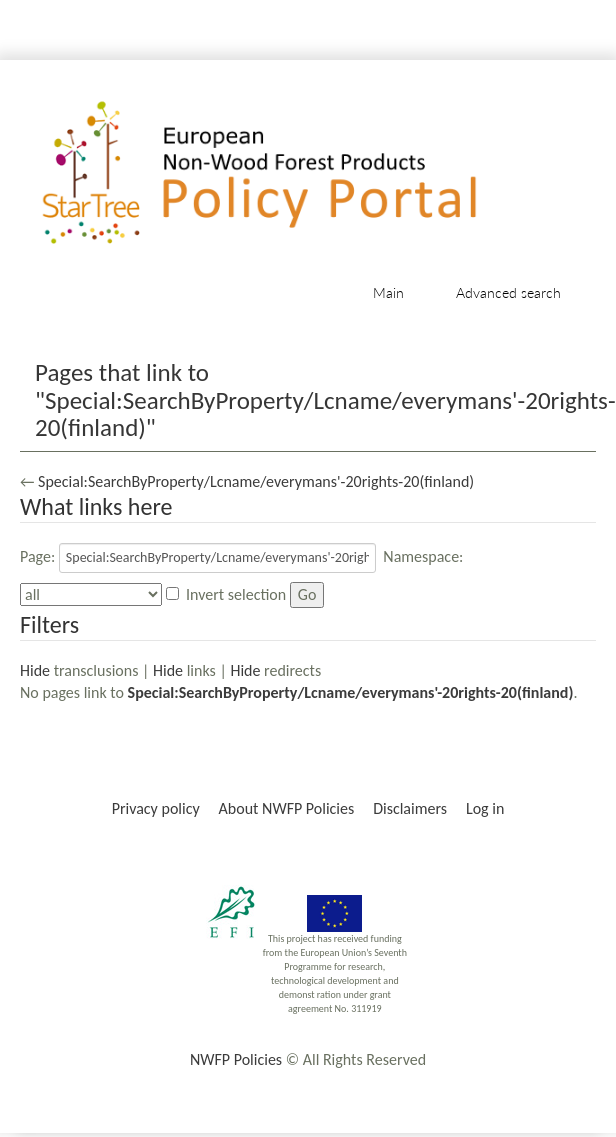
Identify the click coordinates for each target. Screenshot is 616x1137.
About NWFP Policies (287, 808)
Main (388, 292)
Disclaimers (410, 808)
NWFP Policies (236, 1059)
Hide (35, 670)
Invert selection (236, 594)
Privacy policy (156, 808)
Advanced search (508, 292)
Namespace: (423, 556)
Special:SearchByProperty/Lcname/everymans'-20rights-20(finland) (256, 481)
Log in (485, 808)
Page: (37, 556)
